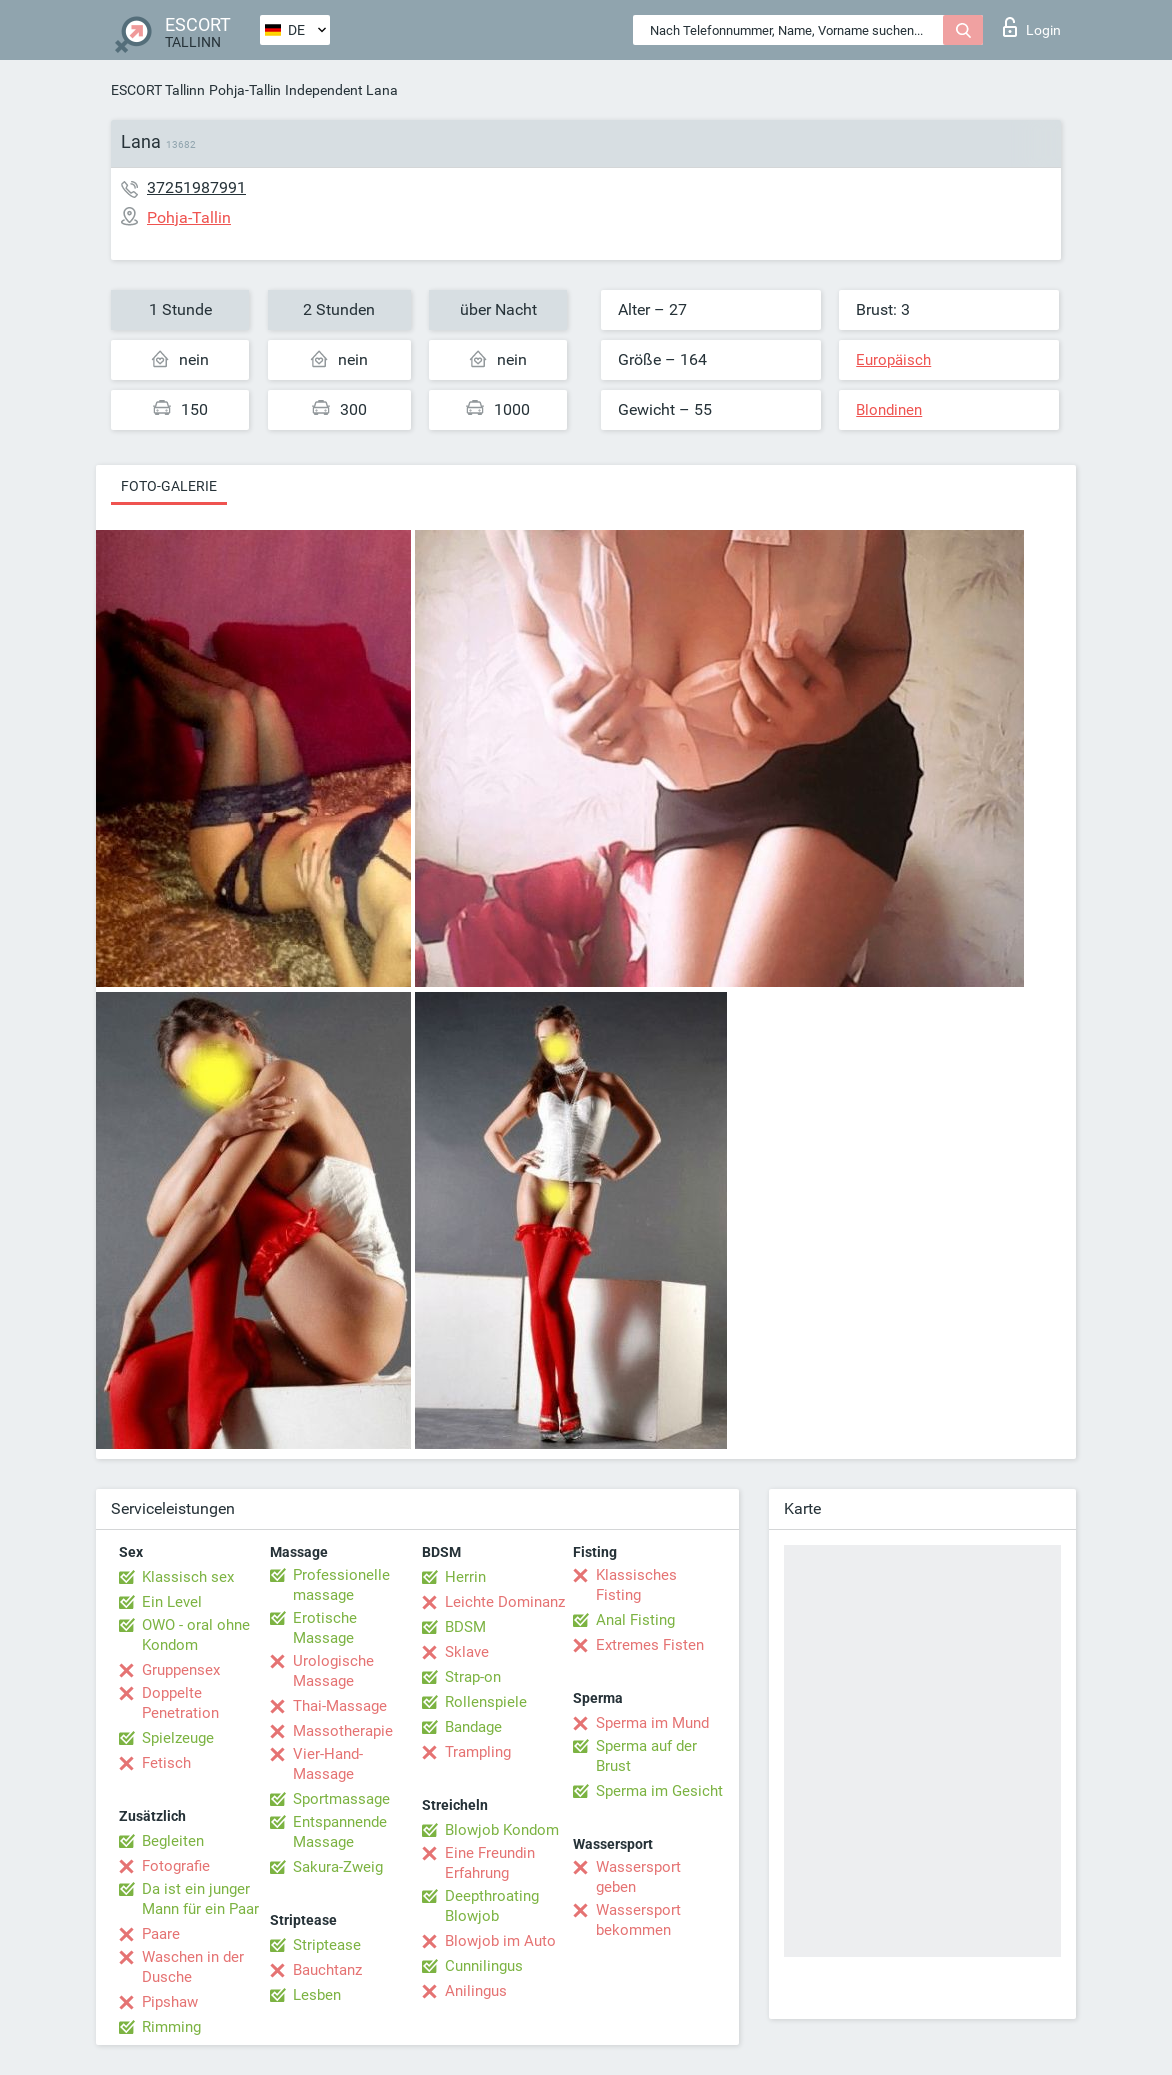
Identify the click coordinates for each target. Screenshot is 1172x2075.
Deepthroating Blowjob (492, 1906)
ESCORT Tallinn (158, 90)
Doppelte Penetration (180, 1703)
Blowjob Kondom (502, 1830)
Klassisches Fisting (636, 1585)
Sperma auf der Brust (646, 1756)
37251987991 (196, 187)
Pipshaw (170, 2002)
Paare (161, 1934)
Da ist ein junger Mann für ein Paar (200, 1899)
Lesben (317, 1995)
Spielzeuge (178, 1738)
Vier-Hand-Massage (328, 1764)
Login (1032, 27)
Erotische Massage (325, 1628)
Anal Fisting (635, 1620)
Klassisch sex (188, 1577)
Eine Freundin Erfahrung (490, 1863)
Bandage (473, 1727)
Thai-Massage (340, 1706)
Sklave (467, 1652)
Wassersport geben (638, 1877)
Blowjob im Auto (500, 1941)
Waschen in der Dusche (193, 1967)
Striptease (327, 1945)
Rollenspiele (486, 1702)
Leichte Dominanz (505, 1602)
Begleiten (173, 1841)
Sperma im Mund (652, 1723)
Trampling (478, 1752)
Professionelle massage (341, 1585)
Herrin (465, 1577)
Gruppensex (181, 1670)
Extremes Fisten (650, 1645)
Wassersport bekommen (638, 1920)
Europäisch (893, 360)
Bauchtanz (327, 1970)
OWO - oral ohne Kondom (196, 1635)
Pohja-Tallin (245, 90)
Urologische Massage (333, 1671)
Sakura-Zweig (338, 1867)
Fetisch (166, 1763)
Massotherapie (343, 1731)
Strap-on (473, 1677)
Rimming (171, 2027)
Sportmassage (341, 1799)
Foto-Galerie (169, 486)
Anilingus (476, 1991)
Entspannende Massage (340, 1832)
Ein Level (172, 1602)
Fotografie (176, 1866)
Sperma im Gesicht (659, 1791)
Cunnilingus (484, 1966)
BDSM (465, 1627)
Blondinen (889, 410)
